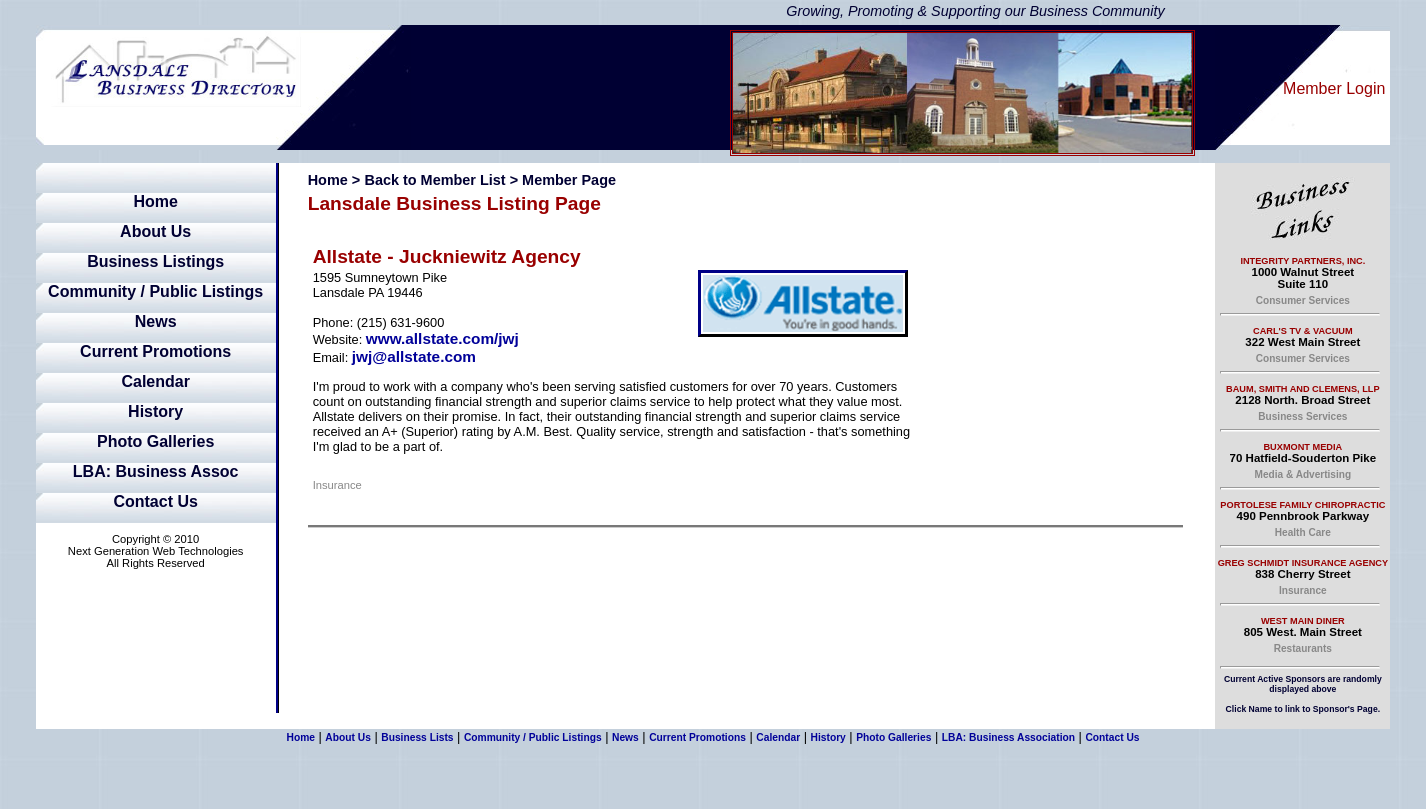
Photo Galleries (155, 441)
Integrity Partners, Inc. (1302, 261)
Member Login (1334, 88)
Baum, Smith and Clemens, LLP (1303, 389)
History (155, 411)
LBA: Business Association (1008, 737)
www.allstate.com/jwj (442, 338)
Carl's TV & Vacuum (1303, 331)
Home (155, 201)
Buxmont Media (1302, 447)
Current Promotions (155, 351)
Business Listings (155, 261)
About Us (155, 231)
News (156, 321)
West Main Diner (1303, 621)
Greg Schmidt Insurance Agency (1303, 563)
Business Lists (417, 737)
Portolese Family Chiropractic (1302, 505)
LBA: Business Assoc (156, 471)
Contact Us (155, 501)
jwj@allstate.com (414, 356)
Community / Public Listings (155, 291)
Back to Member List (434, 180)
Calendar (155, 381)
